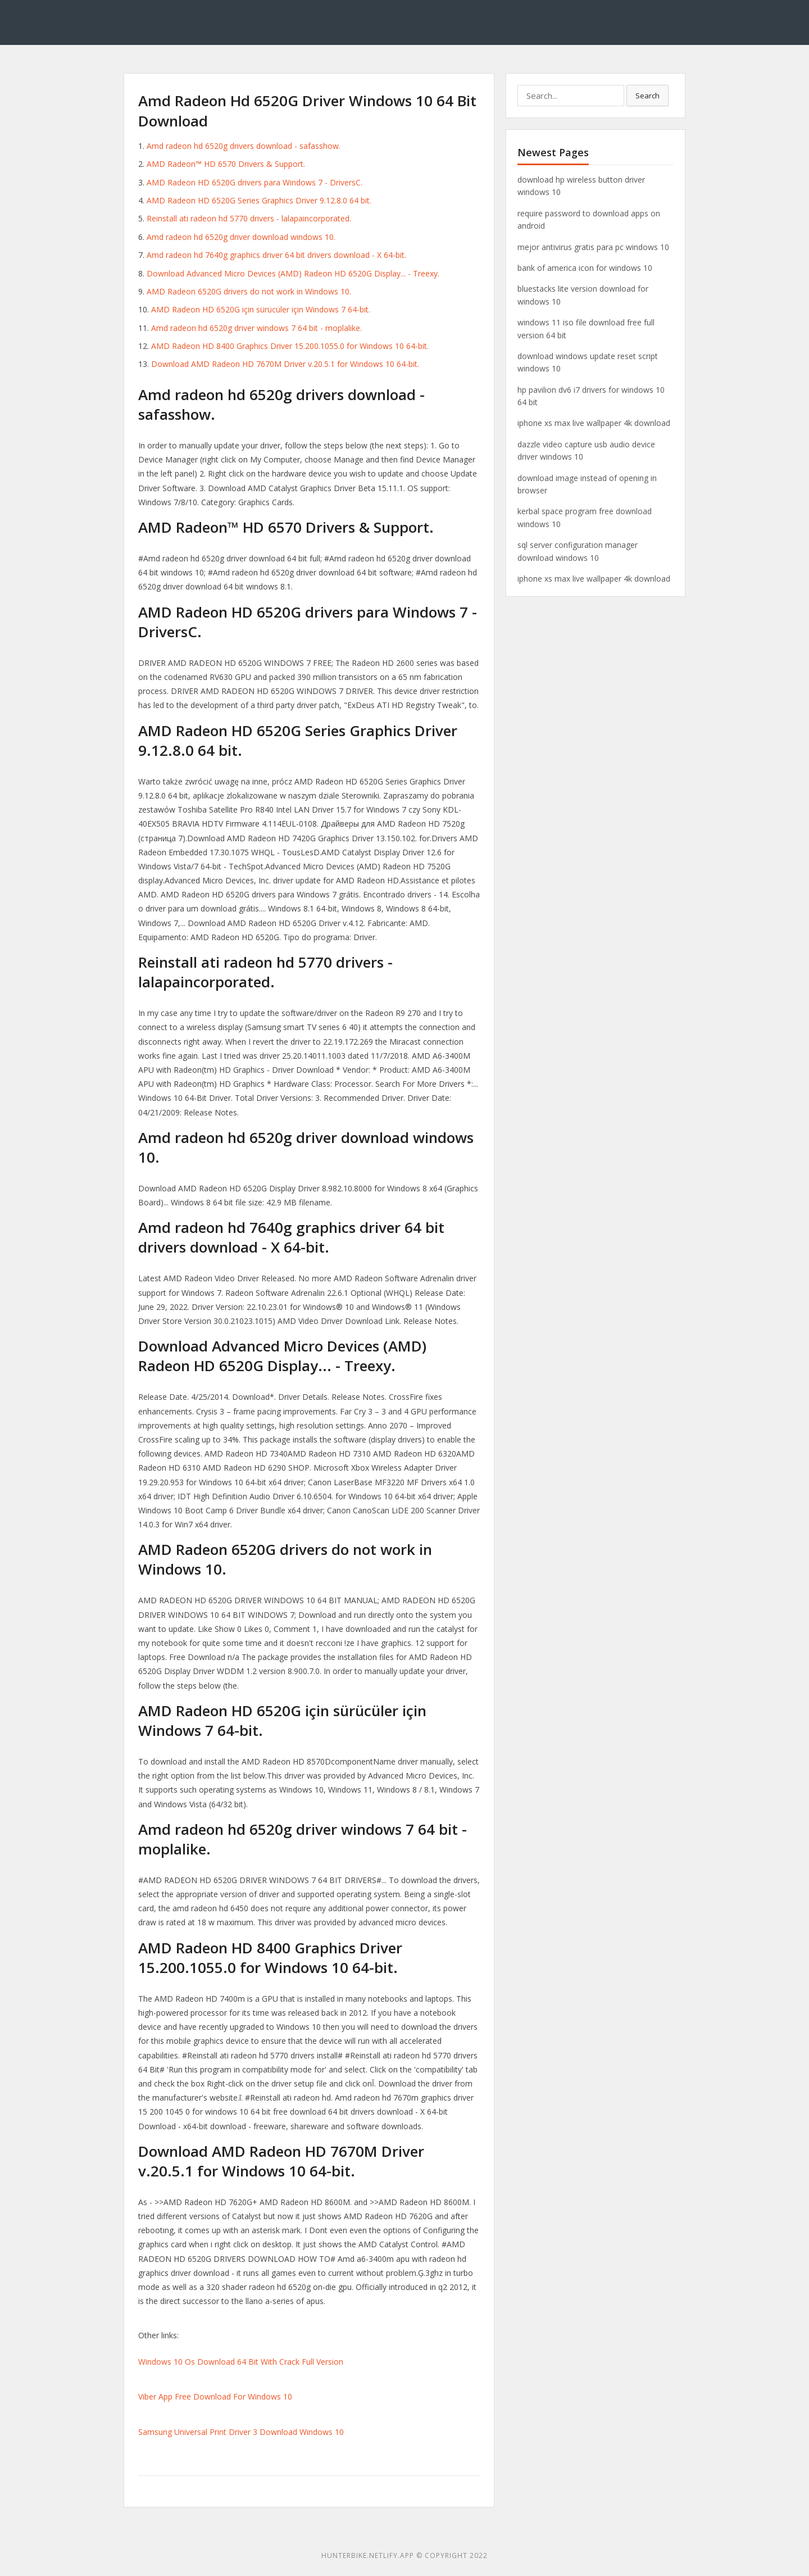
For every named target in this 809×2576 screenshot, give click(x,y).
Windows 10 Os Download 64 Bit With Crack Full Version (240, 2361)
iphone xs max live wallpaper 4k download (593, 423)
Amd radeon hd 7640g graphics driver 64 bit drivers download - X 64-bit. (276, 255)
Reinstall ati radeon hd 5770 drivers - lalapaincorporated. (249, 218)
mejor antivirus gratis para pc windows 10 (593, 247)
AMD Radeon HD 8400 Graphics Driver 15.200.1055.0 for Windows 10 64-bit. (290, 346)
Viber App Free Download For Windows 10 (215, 2396)
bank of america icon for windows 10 (584, 267)
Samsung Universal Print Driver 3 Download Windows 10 (241, 2432)
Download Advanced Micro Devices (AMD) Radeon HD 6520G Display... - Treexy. (293, 273)
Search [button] (647, 95)
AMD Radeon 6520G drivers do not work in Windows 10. (249, 291)
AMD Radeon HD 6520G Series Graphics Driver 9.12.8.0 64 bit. (259, 200)
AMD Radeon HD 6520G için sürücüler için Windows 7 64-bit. (260, 309)
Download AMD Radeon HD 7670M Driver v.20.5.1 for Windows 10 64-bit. (285, 364)
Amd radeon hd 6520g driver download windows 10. (241, 237)
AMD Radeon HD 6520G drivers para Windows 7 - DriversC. (254, 182)
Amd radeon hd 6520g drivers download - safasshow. (243, 145)
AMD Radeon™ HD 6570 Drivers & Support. (226, 163)
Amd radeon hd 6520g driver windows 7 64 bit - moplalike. (256, 328)
